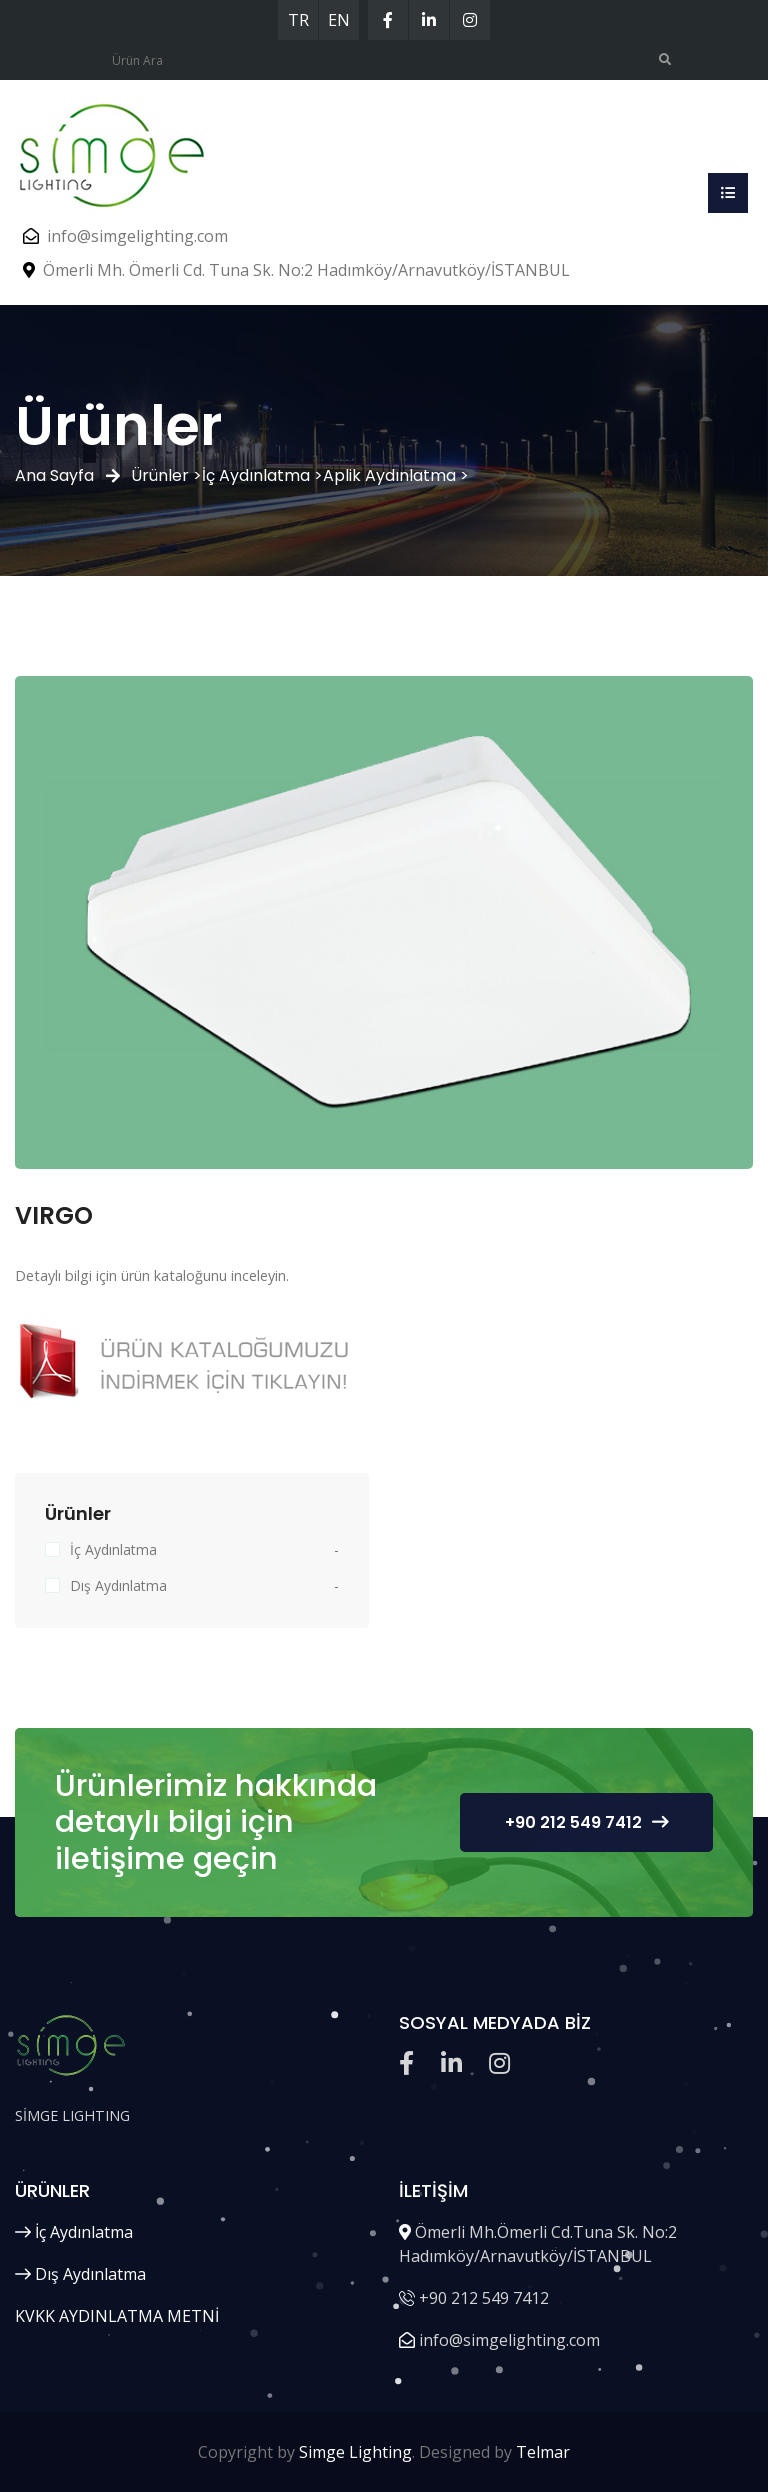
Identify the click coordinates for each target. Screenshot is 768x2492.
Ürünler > (166, 475)
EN (339, 20)
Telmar (543, 2452)
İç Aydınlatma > (262, 475)
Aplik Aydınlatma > (396, 475)
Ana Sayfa (54, 475)
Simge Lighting (355, 2452)
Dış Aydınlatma (118, 1585)
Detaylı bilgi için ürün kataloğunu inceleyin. (152, 1275)
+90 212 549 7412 (586, 1822)
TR (298, 20)
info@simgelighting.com (137, 236)
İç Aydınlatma (113, 1549)
